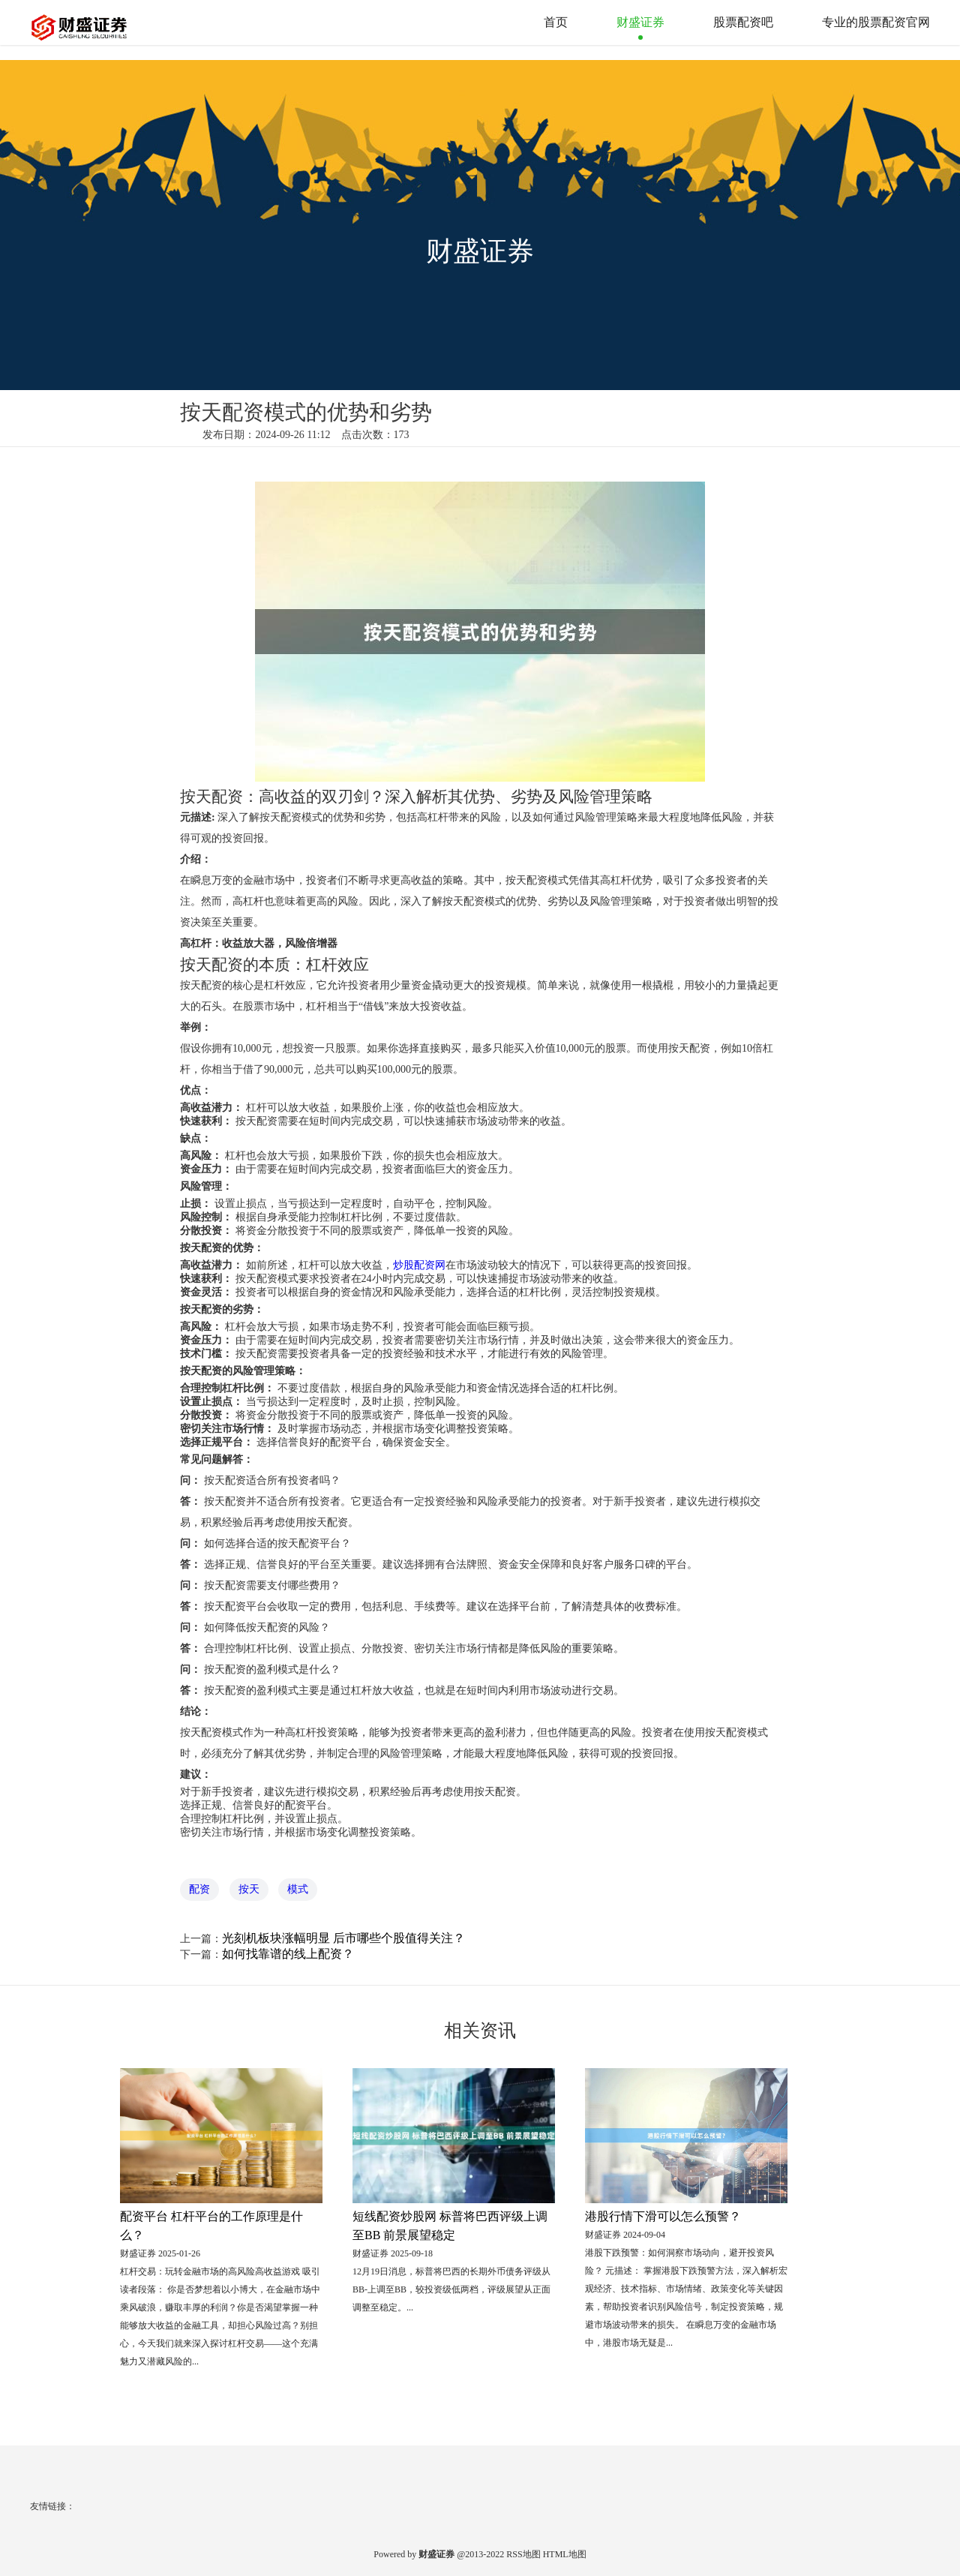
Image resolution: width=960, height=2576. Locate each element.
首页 (556, 22)
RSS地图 (523, 2554)
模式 (297, 1889)
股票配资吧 (743, 22)
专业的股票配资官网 (876, 22)
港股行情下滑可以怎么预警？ (663, 2216)
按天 (249, 1889)
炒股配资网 (419, 1265)
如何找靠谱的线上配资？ (288, 1953)
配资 (199, 1889)
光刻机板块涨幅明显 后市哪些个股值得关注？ (343, 1938)
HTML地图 (564, 2554)
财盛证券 (640, 22)
